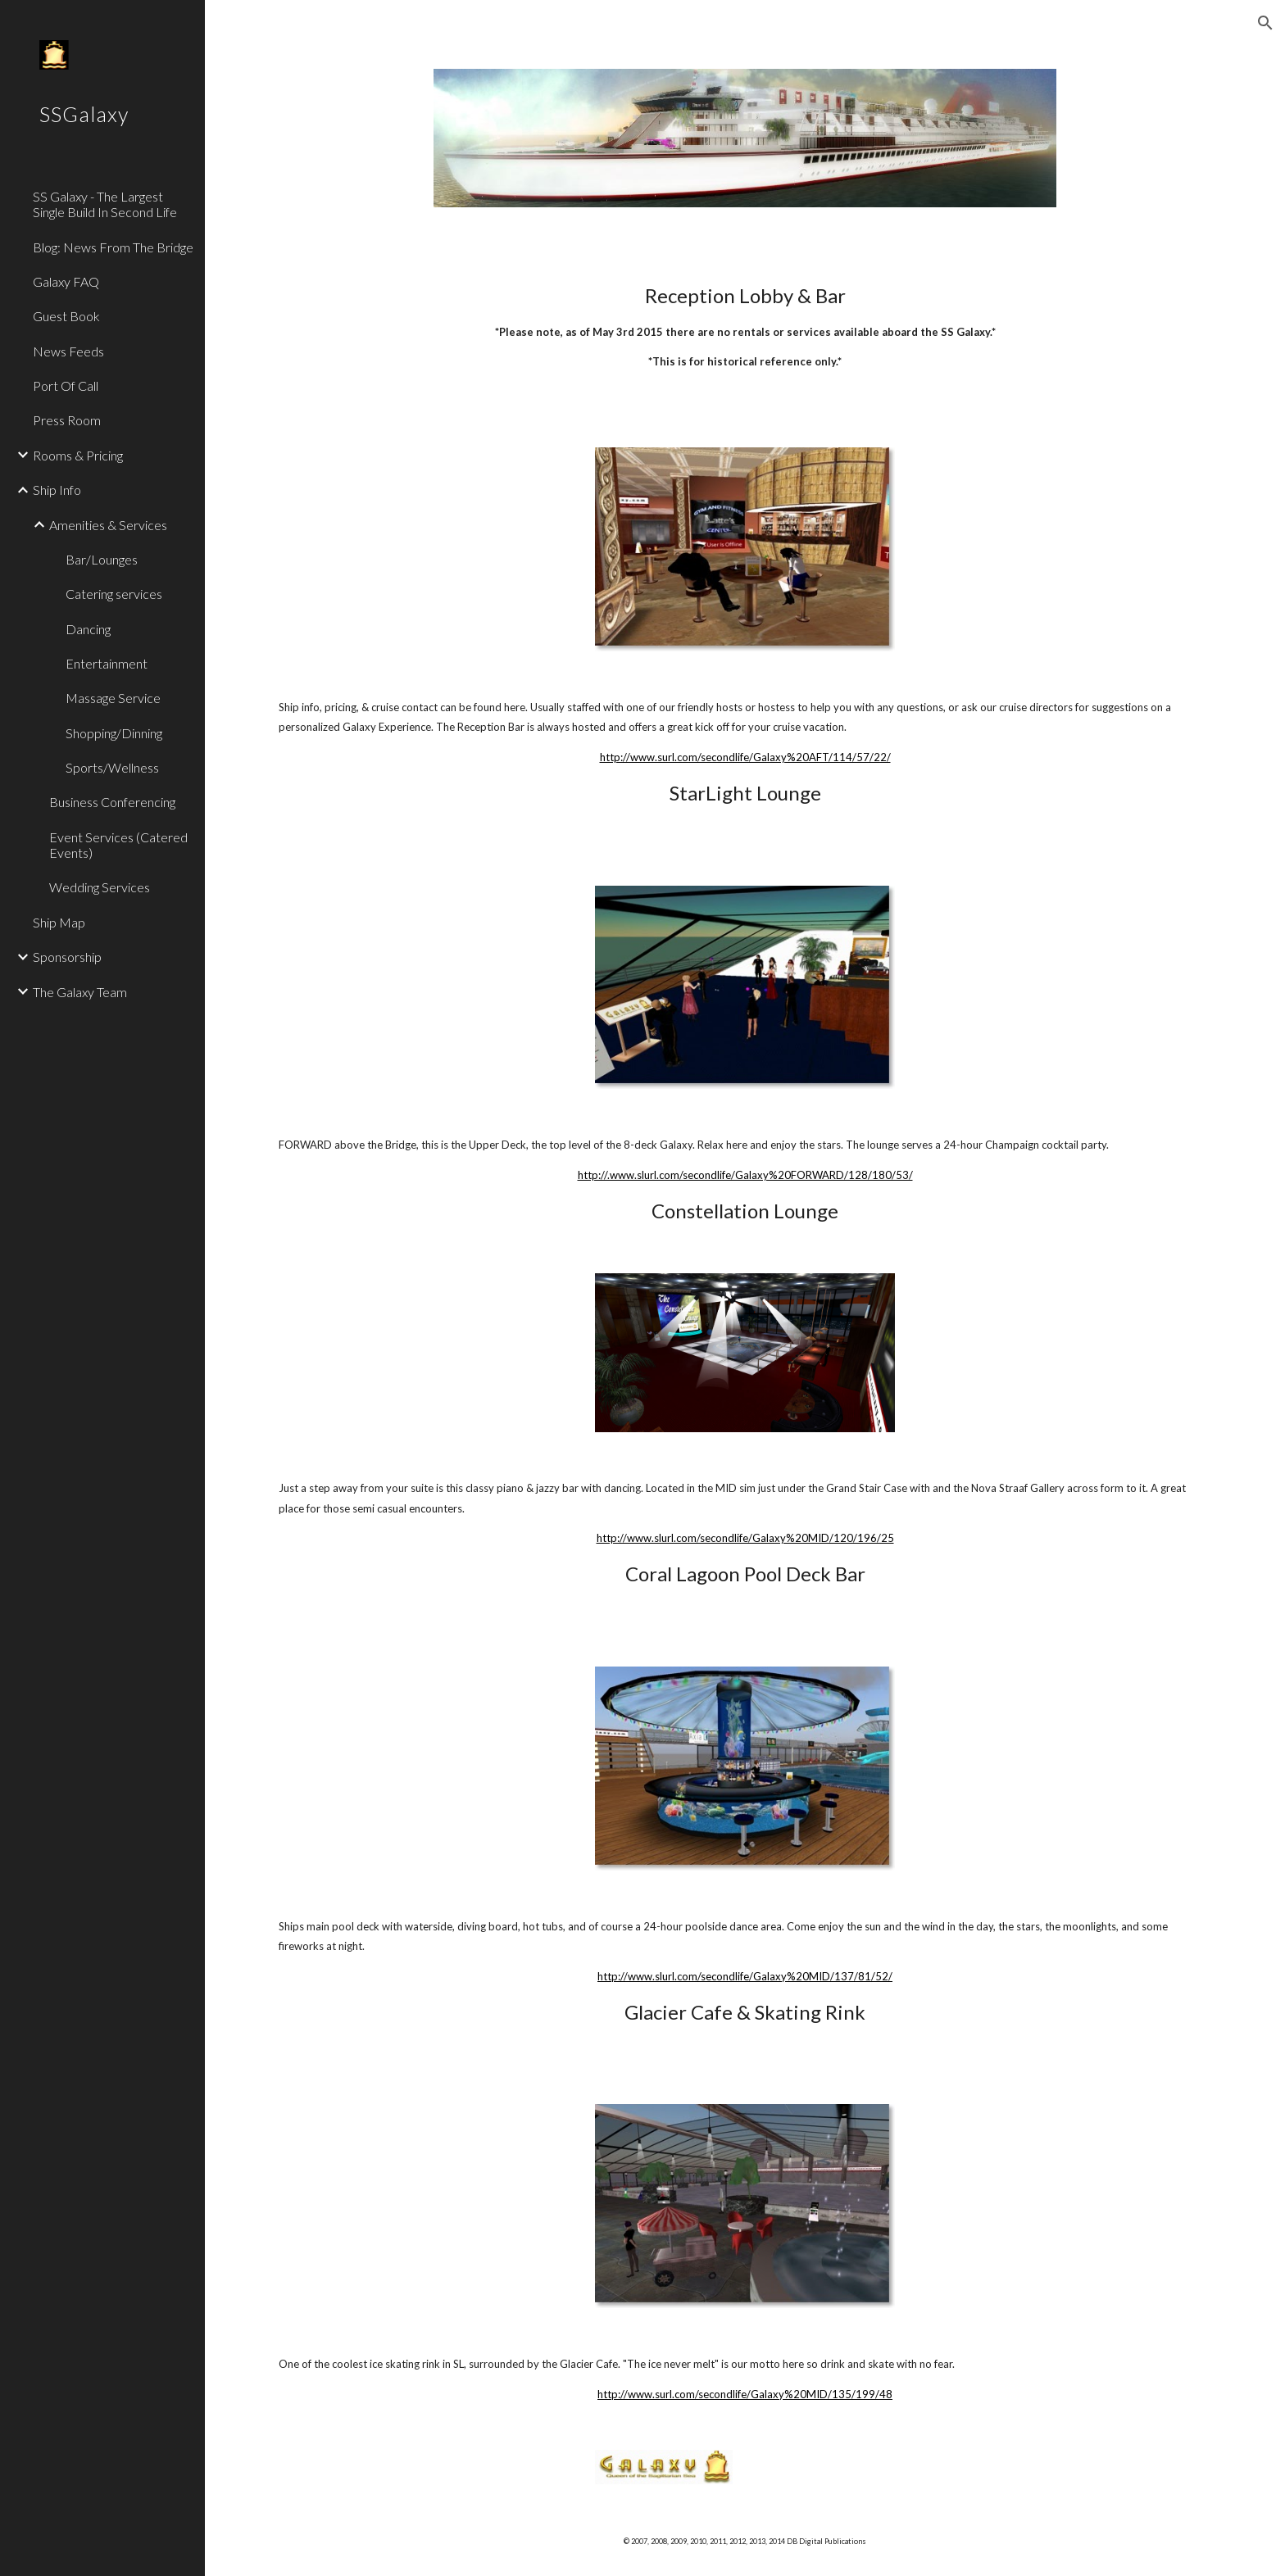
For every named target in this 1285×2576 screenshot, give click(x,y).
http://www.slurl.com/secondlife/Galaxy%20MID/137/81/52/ (744, 1976)
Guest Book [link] (66, 316)
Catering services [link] (114, 593)
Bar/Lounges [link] (102, 559)
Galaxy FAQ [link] (66, 281)
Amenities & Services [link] (108, 525)
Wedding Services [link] (99, 887)
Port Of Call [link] (65, 385)
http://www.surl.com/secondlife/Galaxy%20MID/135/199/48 (744, 2394)
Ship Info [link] (57, 489)
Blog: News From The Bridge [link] (113, 247)
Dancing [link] (88, 629)
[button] (1265, 23)
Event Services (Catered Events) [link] (118, 844)
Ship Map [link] (59, 922)
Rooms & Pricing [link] (78, 455)
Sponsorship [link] (67, 956)
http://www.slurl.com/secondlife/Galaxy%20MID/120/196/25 (745, 1537)
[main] (745, 340)
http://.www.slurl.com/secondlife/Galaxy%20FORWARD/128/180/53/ (745, 1174)
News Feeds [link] (68, 351)
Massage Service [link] (113, 697)
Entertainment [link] (107, 663)
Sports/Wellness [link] (112, 767)
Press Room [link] (67, 420)
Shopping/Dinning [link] (114, 733)
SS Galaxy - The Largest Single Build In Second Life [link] (105, 204)
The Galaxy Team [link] (80, 992)
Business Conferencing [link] (112, 802)
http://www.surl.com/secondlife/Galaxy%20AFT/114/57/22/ (745, 757)
